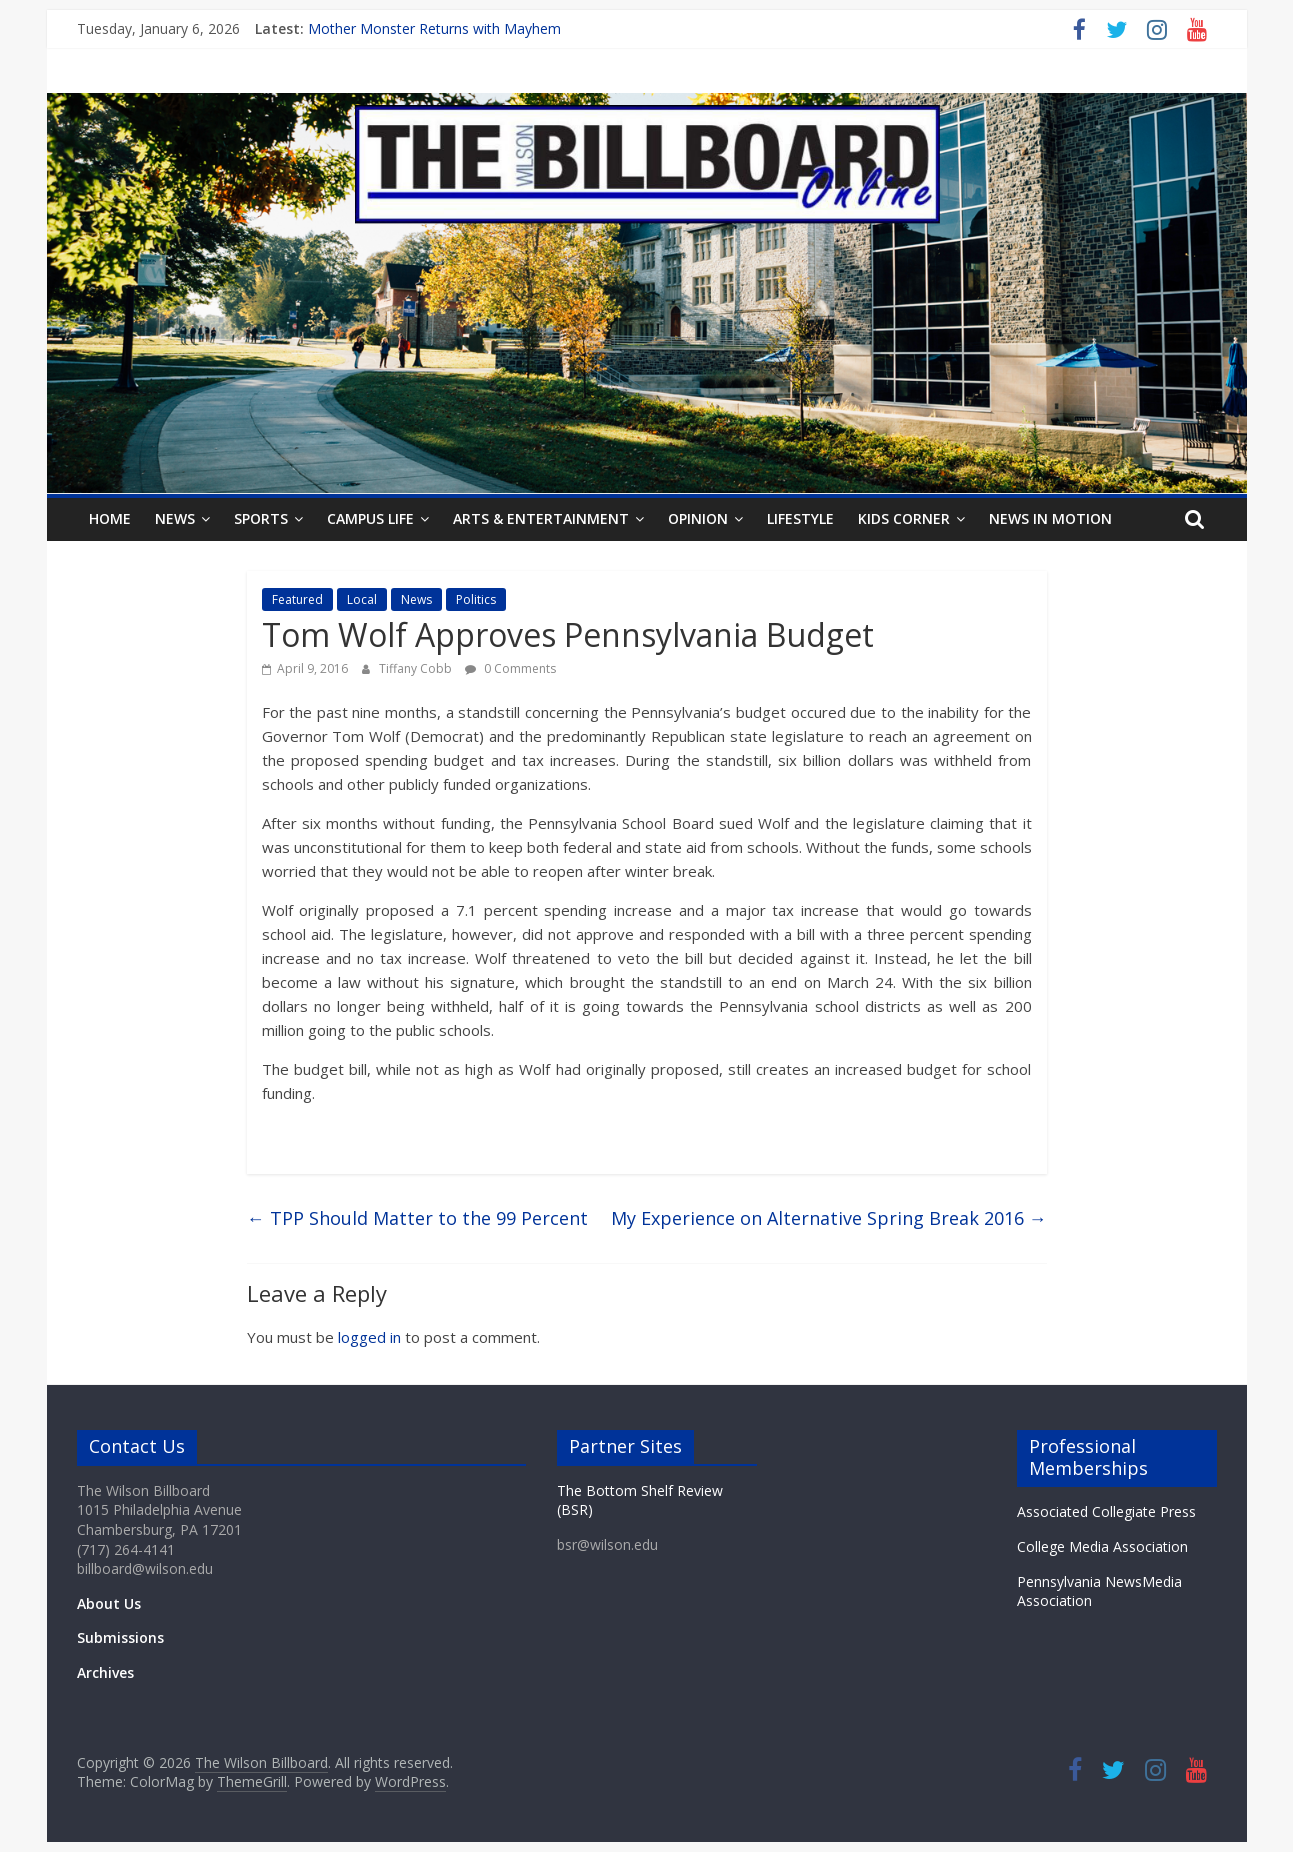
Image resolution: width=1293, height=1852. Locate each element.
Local (362, 599)
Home (110, 518)
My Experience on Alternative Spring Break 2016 (829, 1218)
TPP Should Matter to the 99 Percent (417, 1218)
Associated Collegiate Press (1106, 1511)
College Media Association (1102, 1546)
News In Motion (1050, 518)
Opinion (698, 518)
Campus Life (370, 518)
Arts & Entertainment (541, 518)
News (175, 518)
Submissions (120, 1637)
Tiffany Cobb (417, 668)
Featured (297, 599)
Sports (261, 518)
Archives (105, 1672)
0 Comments (510, 668)
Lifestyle (800, 518)
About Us (109, 1603)
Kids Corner (904, 518)
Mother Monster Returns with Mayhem (434, 28)
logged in (369, 1337)
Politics (476, 599)
